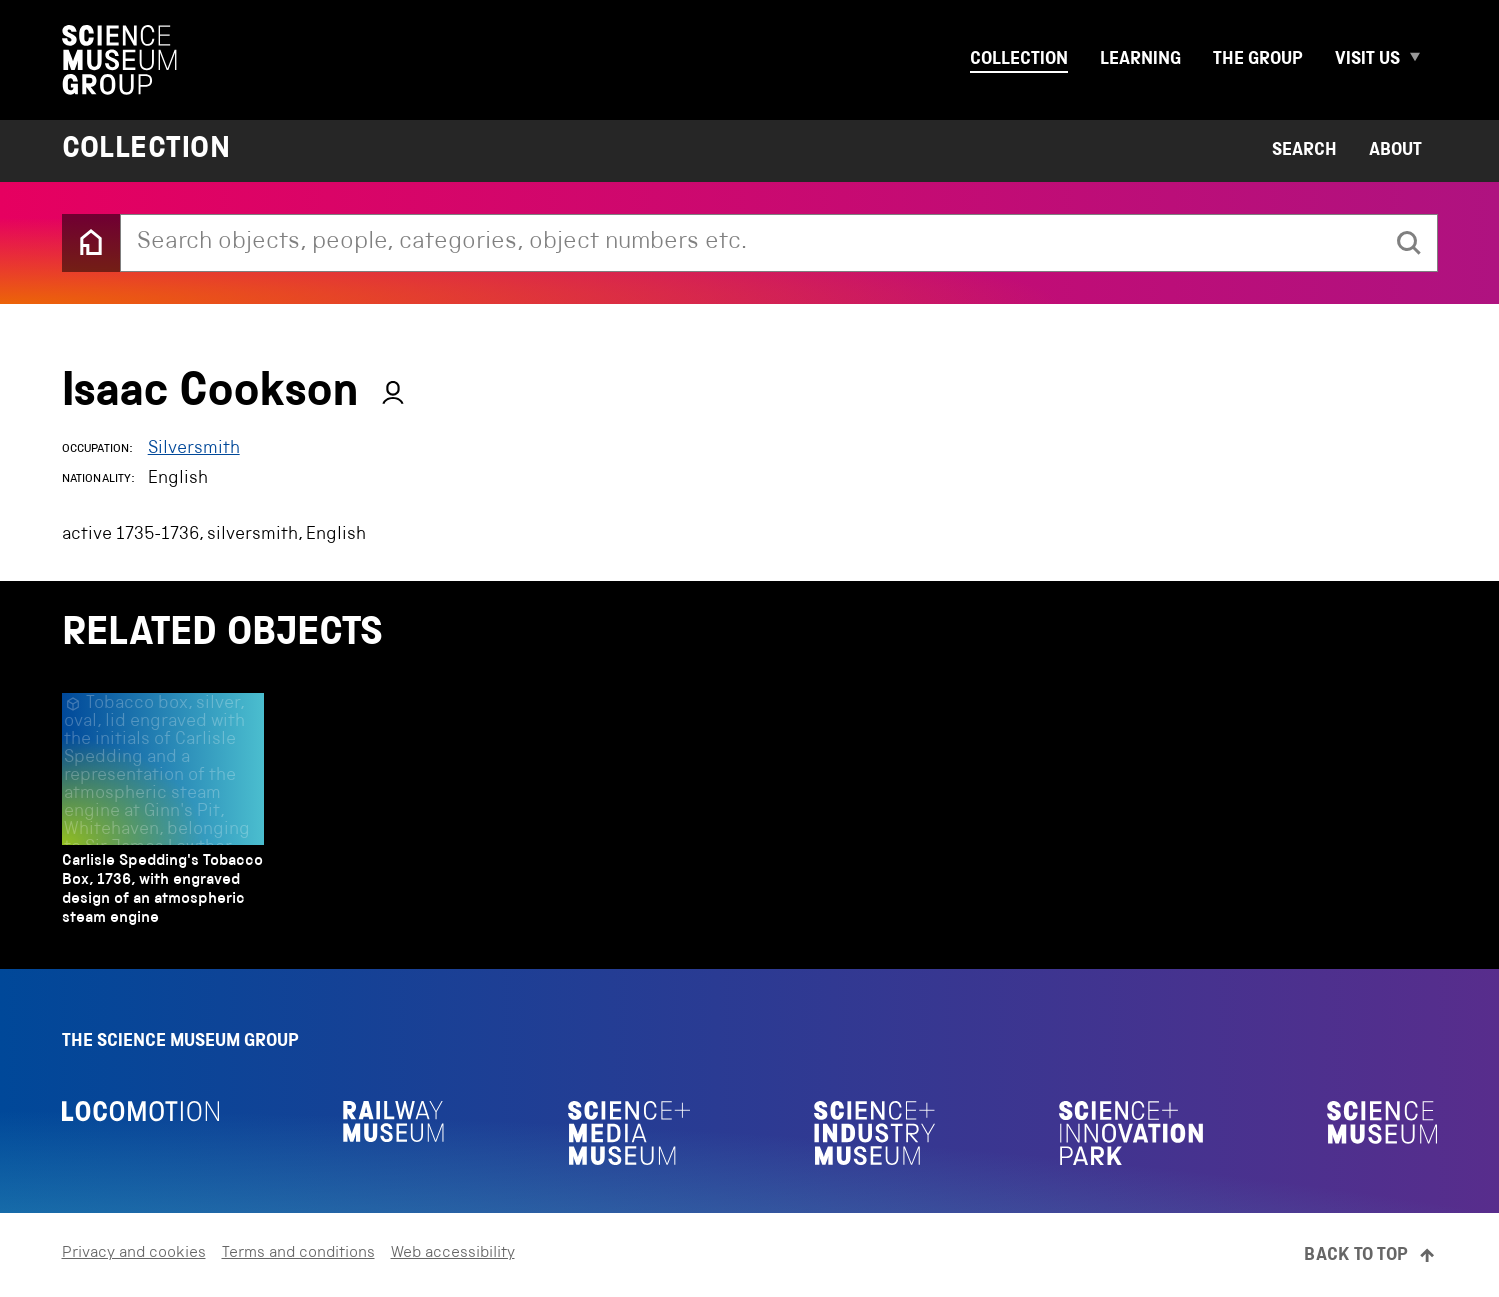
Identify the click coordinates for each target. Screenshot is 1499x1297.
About (1395, 151)
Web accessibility (453, 1254)
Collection (1019, 60)
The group (1258, 60)
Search (1304, 151)
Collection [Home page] (146, 151)
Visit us (1367, 60)
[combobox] (751, 243)
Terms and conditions (298, 1254)
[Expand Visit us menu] (1423, 60)
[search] (1409, 243)
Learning (1140, 60)
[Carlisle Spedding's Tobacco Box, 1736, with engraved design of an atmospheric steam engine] (163, 815)
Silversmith (194, 449)
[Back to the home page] (91, 243)
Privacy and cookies (134, 1254)
